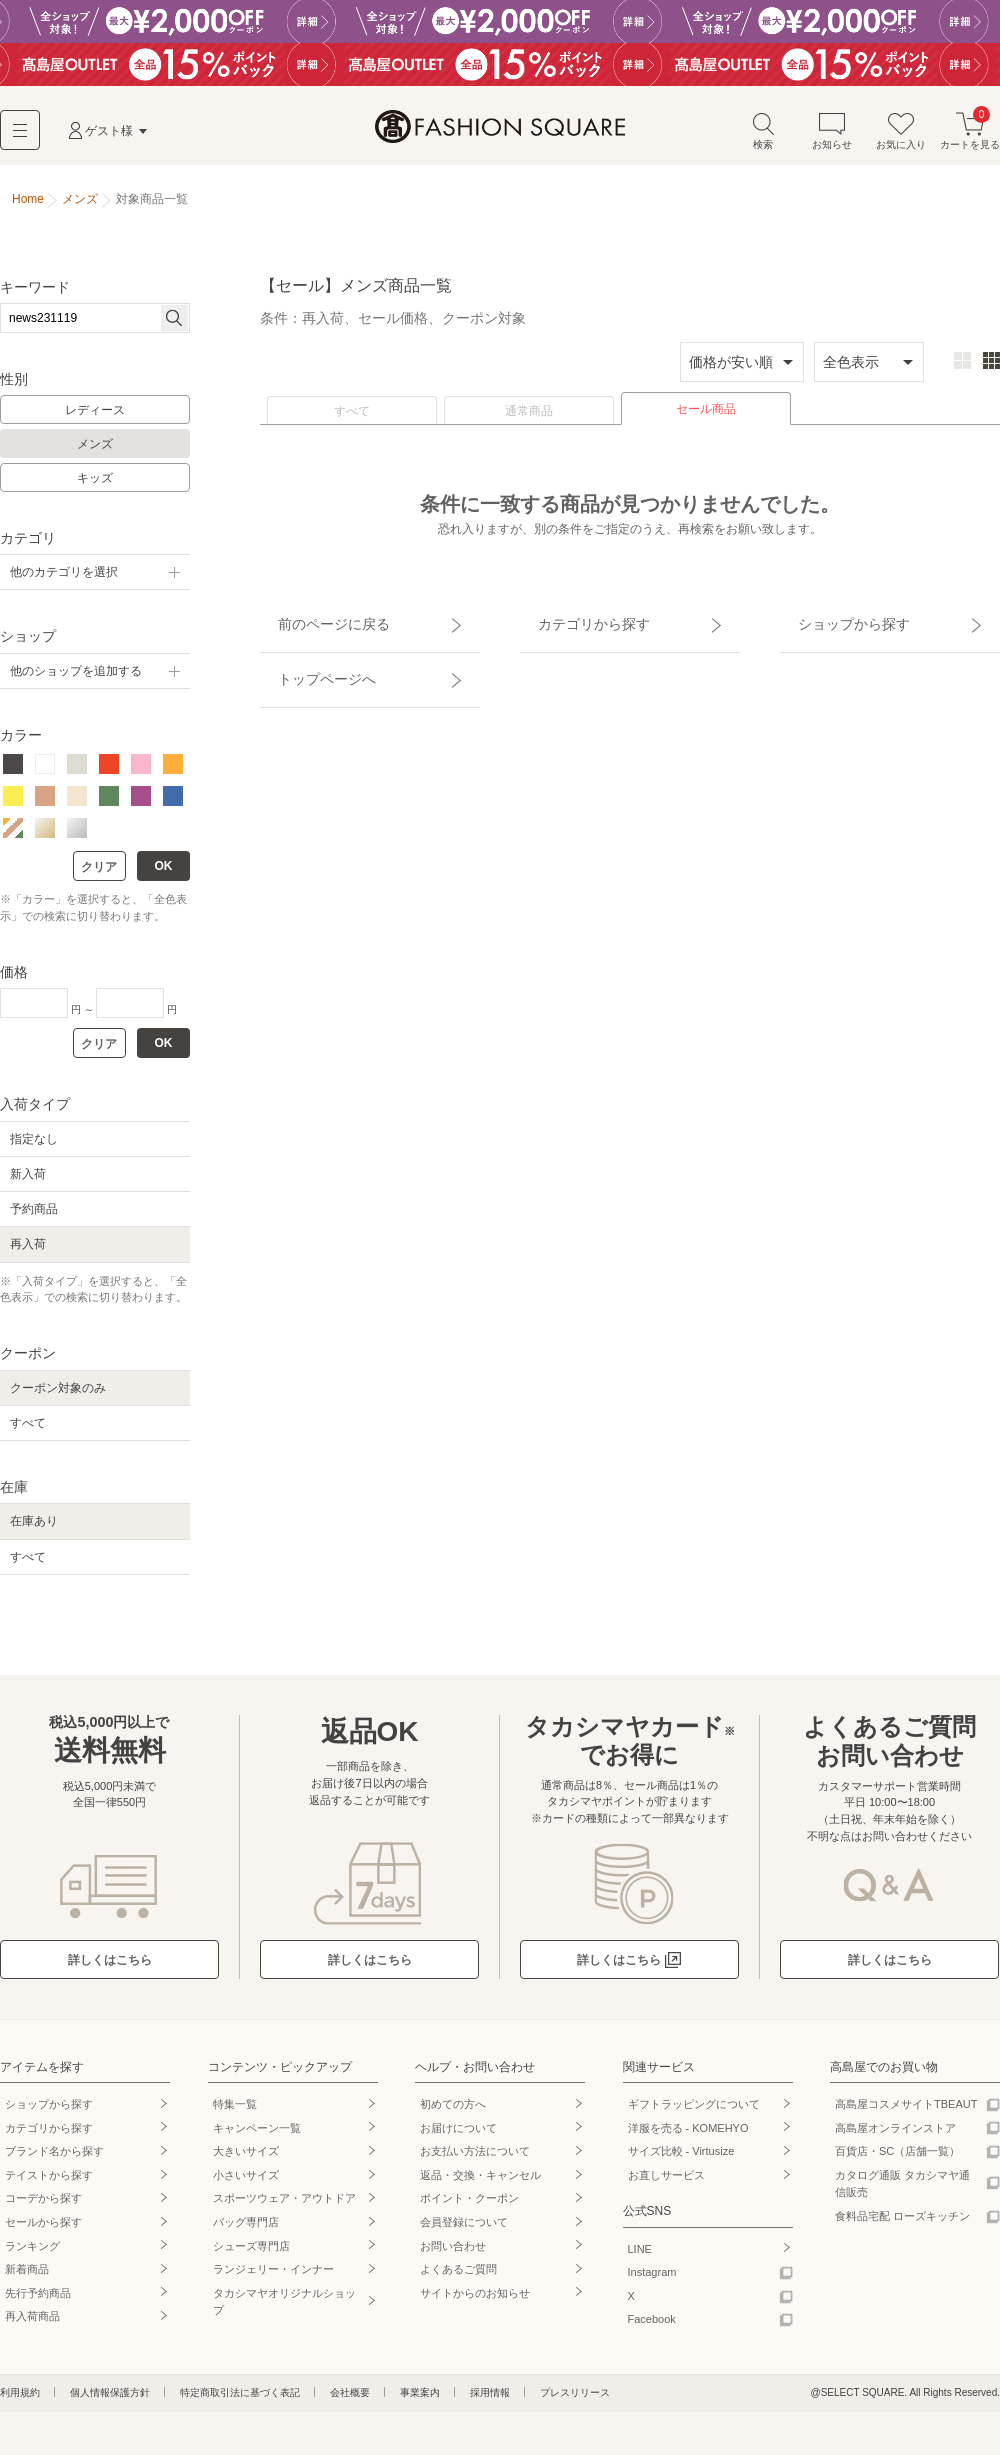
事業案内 (420, 2400)
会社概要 (350, 2400)
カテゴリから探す (573, 623)
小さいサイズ (246, 2183)
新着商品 (27, 2277)
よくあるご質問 (458, 2277)
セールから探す (43, 2230)
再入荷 (28, 1253)
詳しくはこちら (110, 1968)
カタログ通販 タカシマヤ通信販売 (902, 2192)
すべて (352, 419)
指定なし (34, 1147)
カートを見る (970, 138)
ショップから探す (833, 623)
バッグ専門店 (246, 2230)
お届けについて (458, 2136)
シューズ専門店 (251, 2254)
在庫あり (34, 1530)
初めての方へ (453, 2112)
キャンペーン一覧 (257, 2136)
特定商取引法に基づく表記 (240, 2400)
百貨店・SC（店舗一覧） (897, 2159)
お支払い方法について (475, 2159)
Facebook (652, 2328)
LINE (640, 2257)
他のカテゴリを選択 (64, 581)
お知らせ (832, 138)
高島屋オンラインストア (895, 2136)
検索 (763, 138)
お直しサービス (666, 2183)
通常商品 (529, 419)
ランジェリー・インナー (273, 2277)
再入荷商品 (32, 2325)
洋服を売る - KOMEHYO (688, 2136)
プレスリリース (575, 2400)
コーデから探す (43, 2207)
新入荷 (28, 1182)
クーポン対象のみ (58, 1396)
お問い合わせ (453, 2254)
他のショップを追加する (76, 679)
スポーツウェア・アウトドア (284, 2207)
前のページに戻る (313, 623)
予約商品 (34, 1218)
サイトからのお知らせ (475, 2301)
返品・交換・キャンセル (480, 2183)
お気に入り (901, 138)
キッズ (95, 486)
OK (164, 875)
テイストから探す (49, 2183)
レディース (95, 419)
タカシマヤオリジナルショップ (284, 2310)
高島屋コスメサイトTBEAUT (906, 2112)
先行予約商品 (38, 2301)
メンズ (95, 453)
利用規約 (20, 2400)
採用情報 (490, 2400)
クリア (99, 876)
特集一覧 (235, 2112)
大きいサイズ (246, 2159)
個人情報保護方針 (110, 2400)
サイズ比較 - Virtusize (681, 2159)
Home (28, 208)
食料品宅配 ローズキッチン (902, 2224)
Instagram (652, 2280)
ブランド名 (54, 2159)
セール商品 (706, 417)
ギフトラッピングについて (694, 2112)
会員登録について (464, 2230)
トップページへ (307, 658)
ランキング (32, 2254)
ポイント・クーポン (469, 2207)
